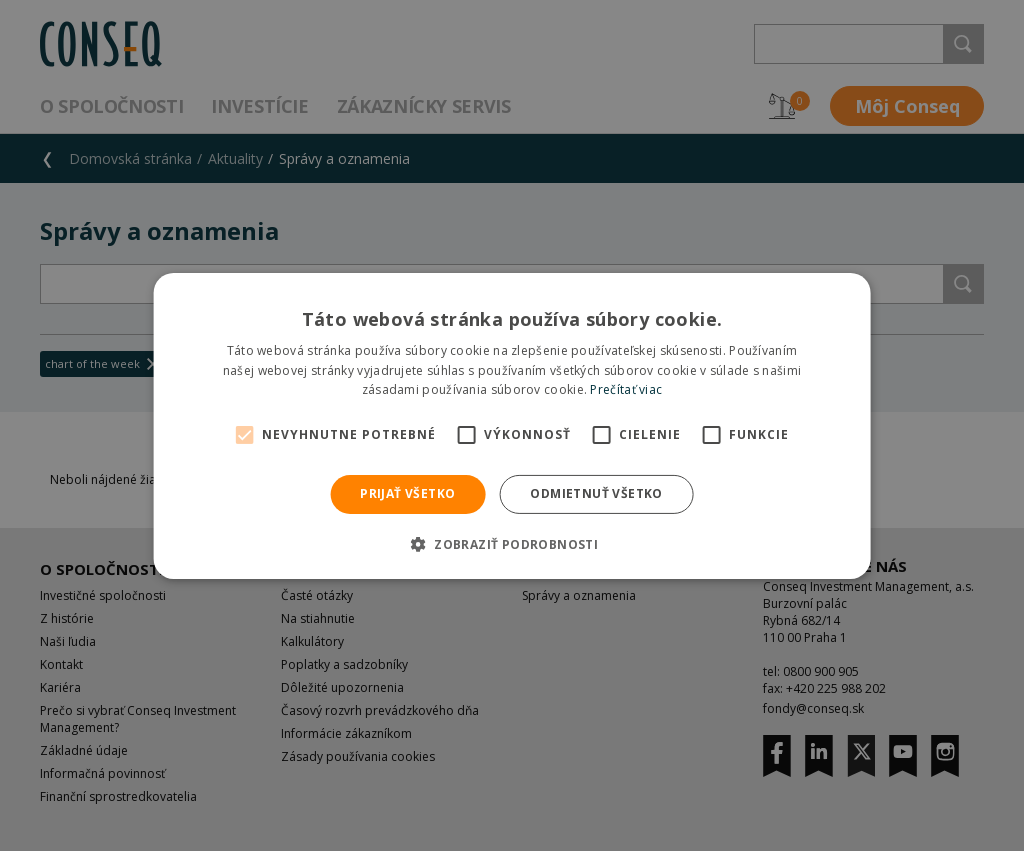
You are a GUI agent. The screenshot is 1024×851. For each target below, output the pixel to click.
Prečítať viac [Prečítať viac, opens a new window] (626, 389)
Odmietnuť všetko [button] (596, 493)
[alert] (512, 425)
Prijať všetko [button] (407, 493)
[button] (512, 544)
